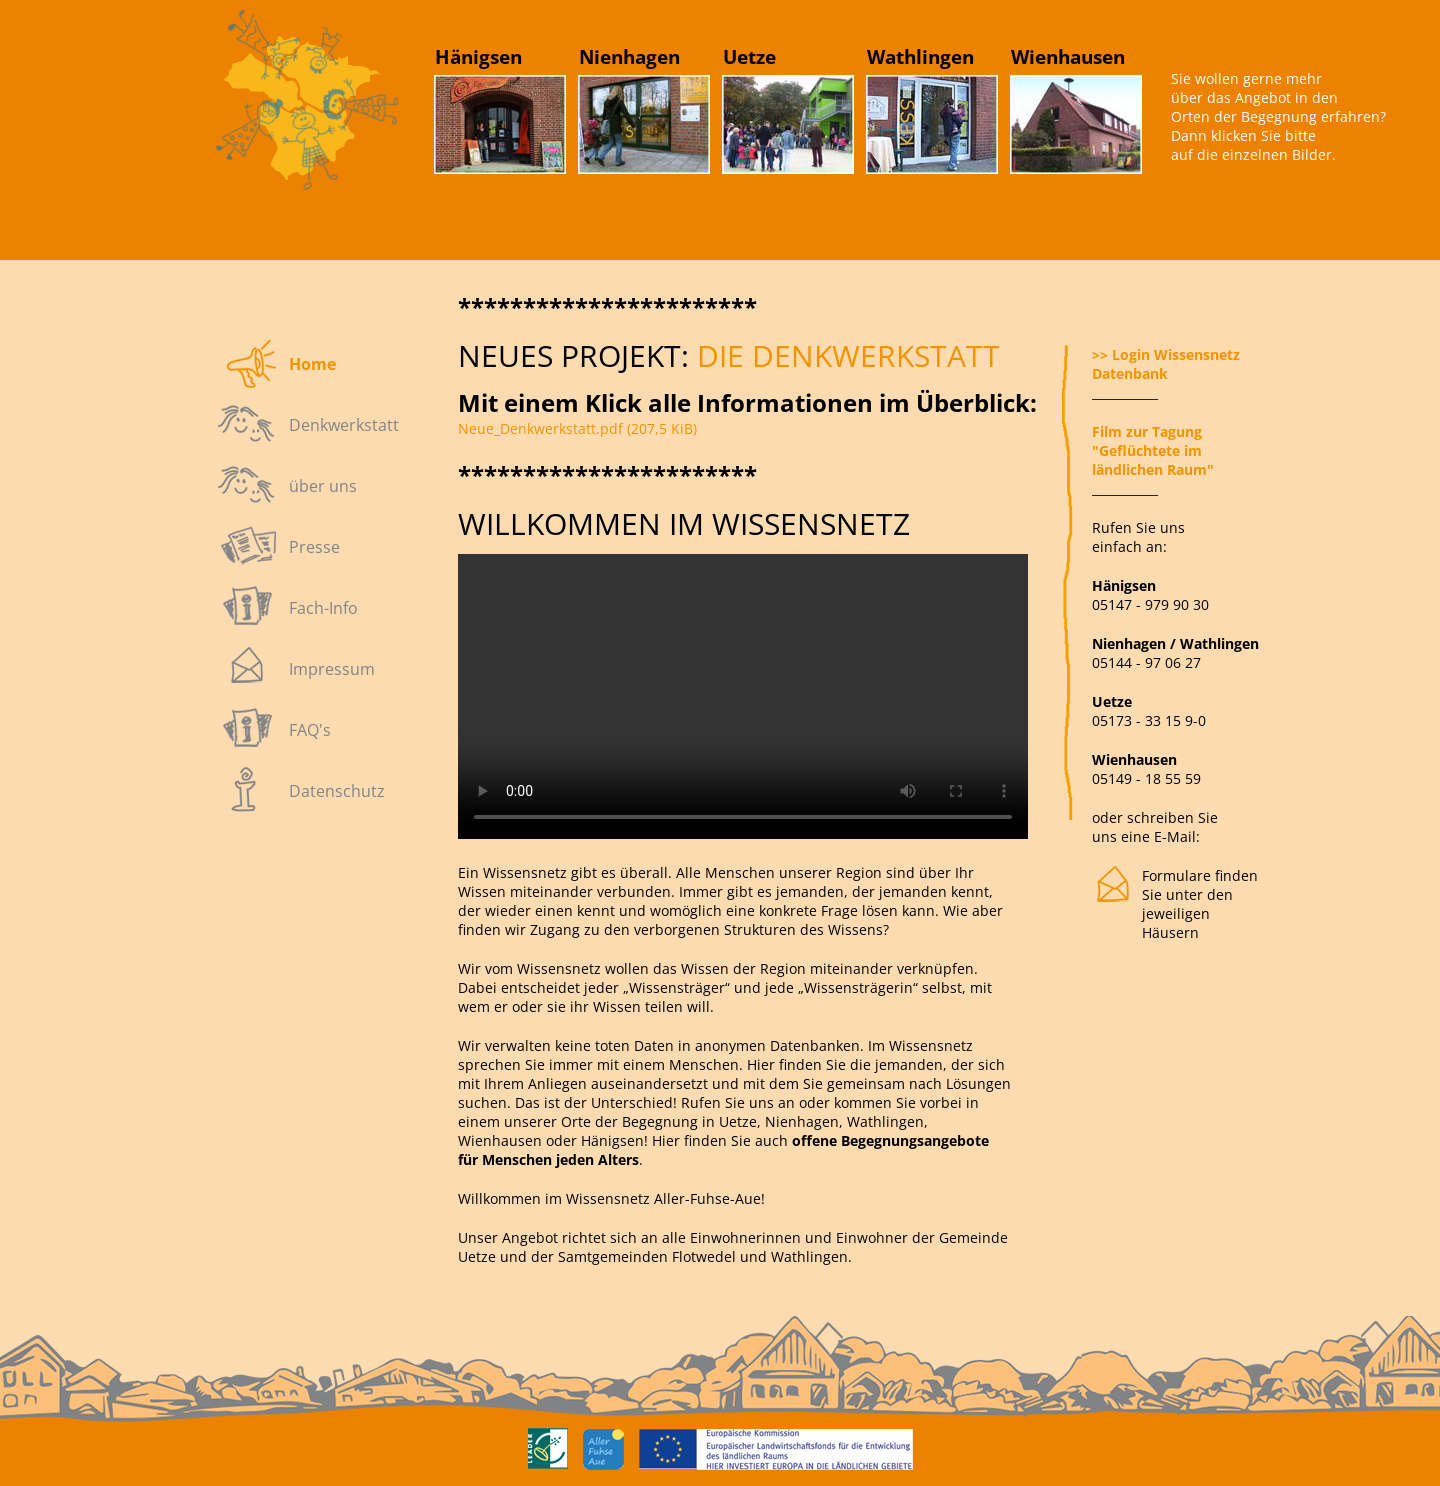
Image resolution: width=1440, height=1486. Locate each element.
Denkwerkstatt (344, 425)
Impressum (332, 669)
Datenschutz (337, 791)
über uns (323, 486)
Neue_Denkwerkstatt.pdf (577, 428)
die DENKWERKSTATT (844, 355)
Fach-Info (323, 608)
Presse (314, 547)
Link (288, 120)
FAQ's (310, 730)
